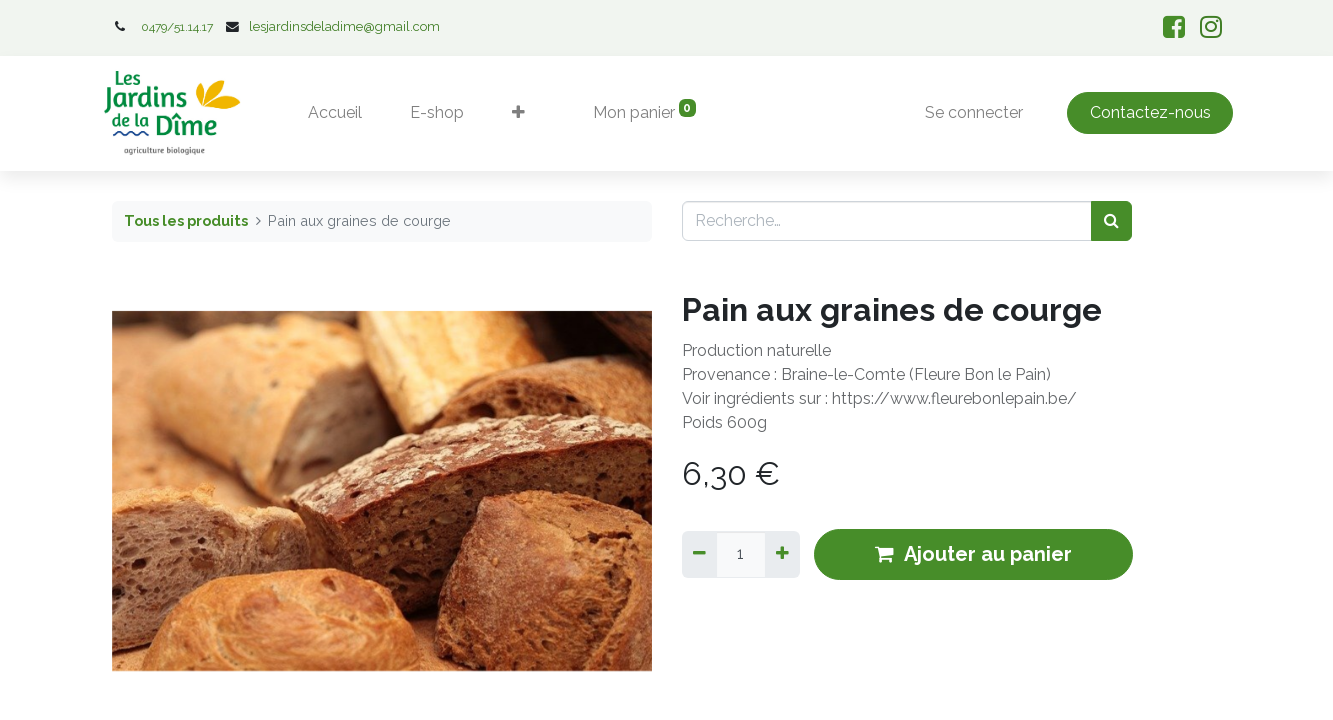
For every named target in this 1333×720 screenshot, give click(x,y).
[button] (518, 113)
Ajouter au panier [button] (973, 554)
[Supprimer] (699, 554)
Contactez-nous (1150, 112)
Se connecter (974, 112)
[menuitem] (335, 113)
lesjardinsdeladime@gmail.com (344, 26)
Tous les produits (186, 220)
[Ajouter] (782, 554)
